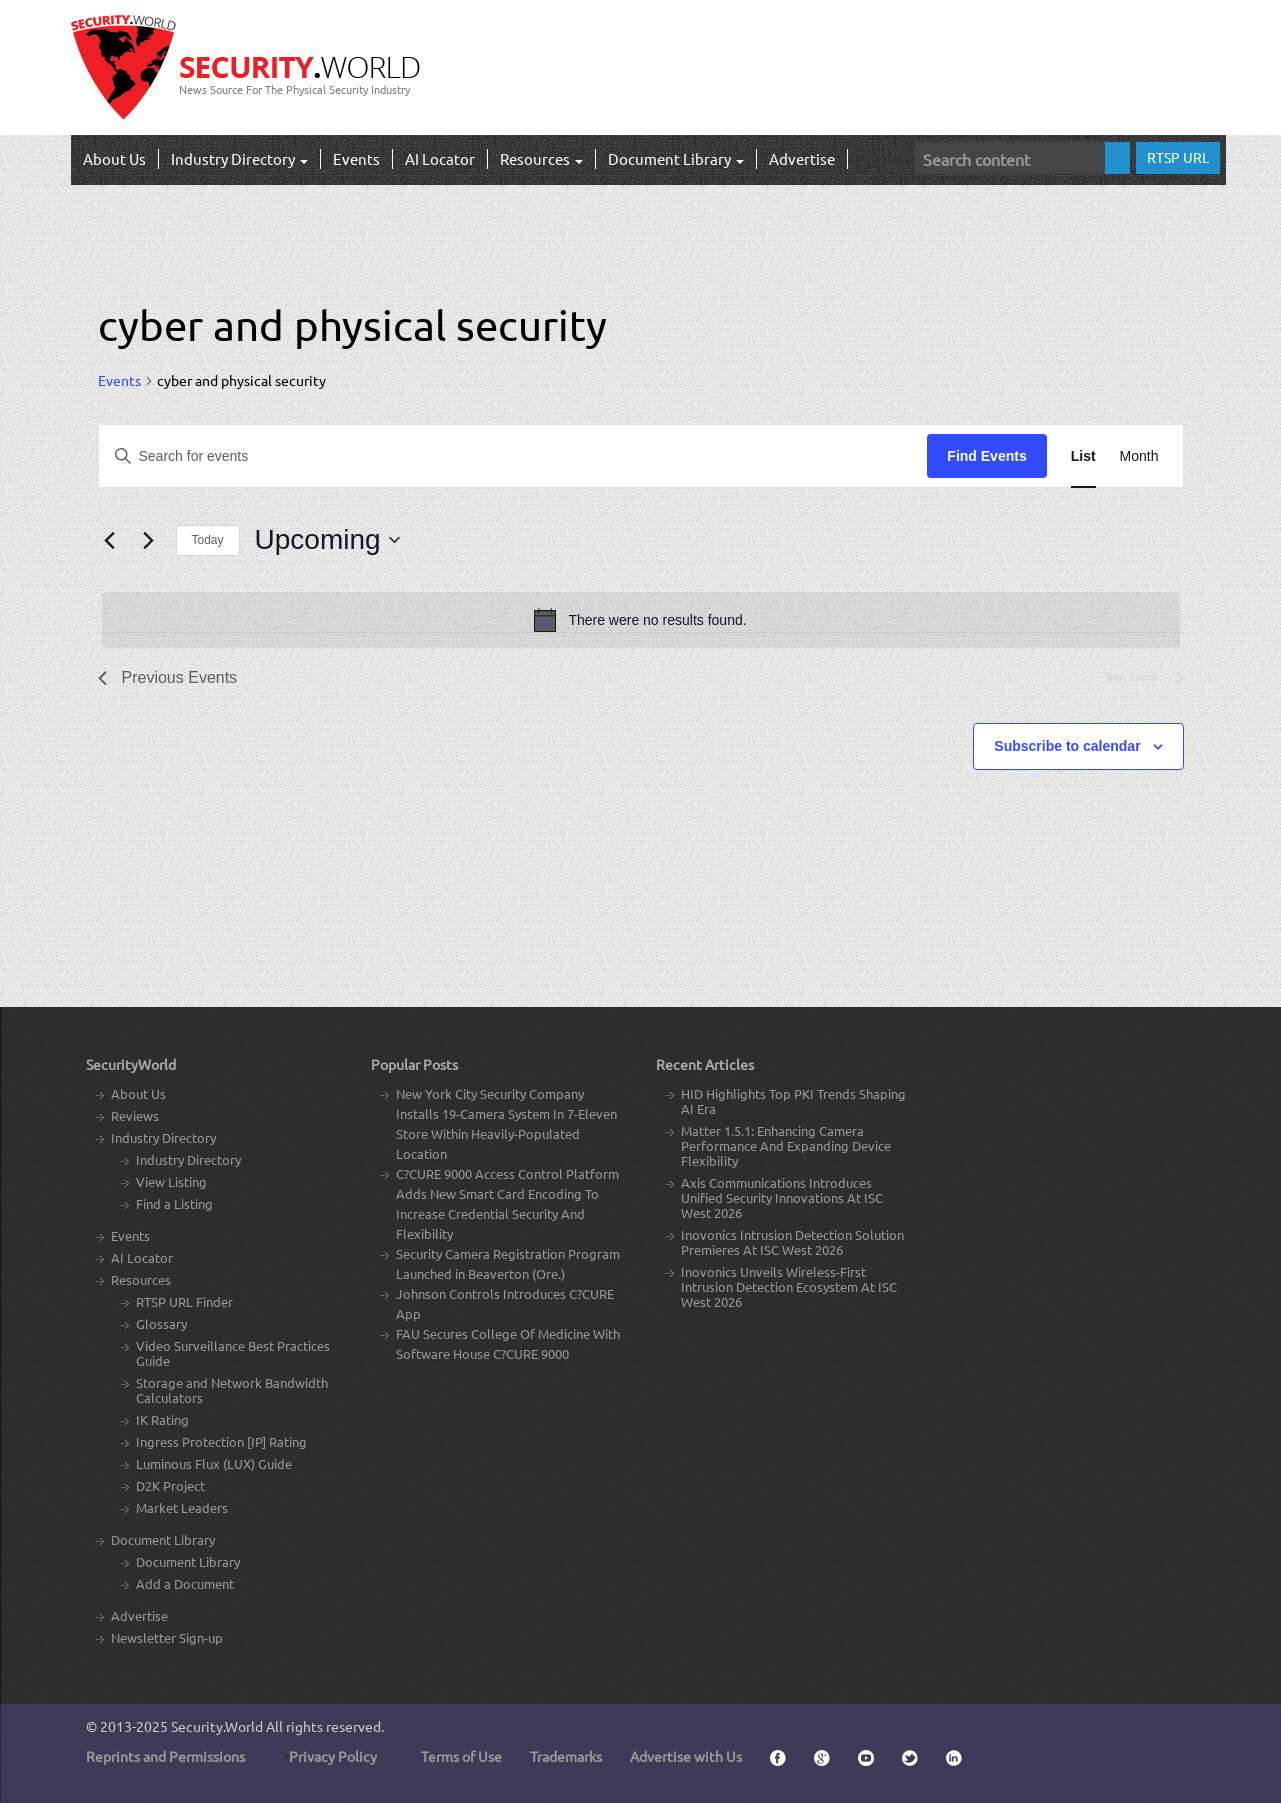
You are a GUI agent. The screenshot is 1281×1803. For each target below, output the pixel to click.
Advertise (802, 158)
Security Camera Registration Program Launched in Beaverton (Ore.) (508, 1263)
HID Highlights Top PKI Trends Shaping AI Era (793, 1101)
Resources (541, 158)
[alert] (641, 620)
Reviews (135, 1115)
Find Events (986, 456)
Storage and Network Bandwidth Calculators (232, 1390)
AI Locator (440, 158)
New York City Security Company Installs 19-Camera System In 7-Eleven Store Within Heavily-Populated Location (506, 1123)
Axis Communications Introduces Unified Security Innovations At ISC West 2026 (782, 1197)
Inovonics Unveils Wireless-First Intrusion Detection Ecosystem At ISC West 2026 (789, 1286)
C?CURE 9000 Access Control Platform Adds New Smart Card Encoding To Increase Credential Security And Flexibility (507, 1203)
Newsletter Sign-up (167, 1637)
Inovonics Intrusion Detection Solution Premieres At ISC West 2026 (792, 1242)
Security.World (217, 1726)
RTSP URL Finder (184, 1301)
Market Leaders (182, 1507)
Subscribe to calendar (1067, 746)
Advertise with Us (686, 1756)
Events (356, 158)
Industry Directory (239, 158)
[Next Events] (149, 540)
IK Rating (162, 1419)
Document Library (676, 158)
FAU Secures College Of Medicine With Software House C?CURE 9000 (508, 1343)
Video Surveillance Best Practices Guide (233, 1353)
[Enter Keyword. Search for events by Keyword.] (513, 456)
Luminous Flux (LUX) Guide (214, 1463)
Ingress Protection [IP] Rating (221, 1441)
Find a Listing (174, 1203)
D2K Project (170, 1485)
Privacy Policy (333, 1756)
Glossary (161, 1323)
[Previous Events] (110, 540)
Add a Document (185, 1583)
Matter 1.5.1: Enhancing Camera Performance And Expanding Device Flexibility (786, 1145)
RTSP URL (1178, 157)
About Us (114, 158)
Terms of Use (461, 1756)
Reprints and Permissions (165, 1756)
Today (208, 540)
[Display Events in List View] (1083, 456)
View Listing (171, 1181)
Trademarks (566, 1756)
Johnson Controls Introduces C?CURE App (505, 1303)
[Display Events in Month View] (1139, 456)
